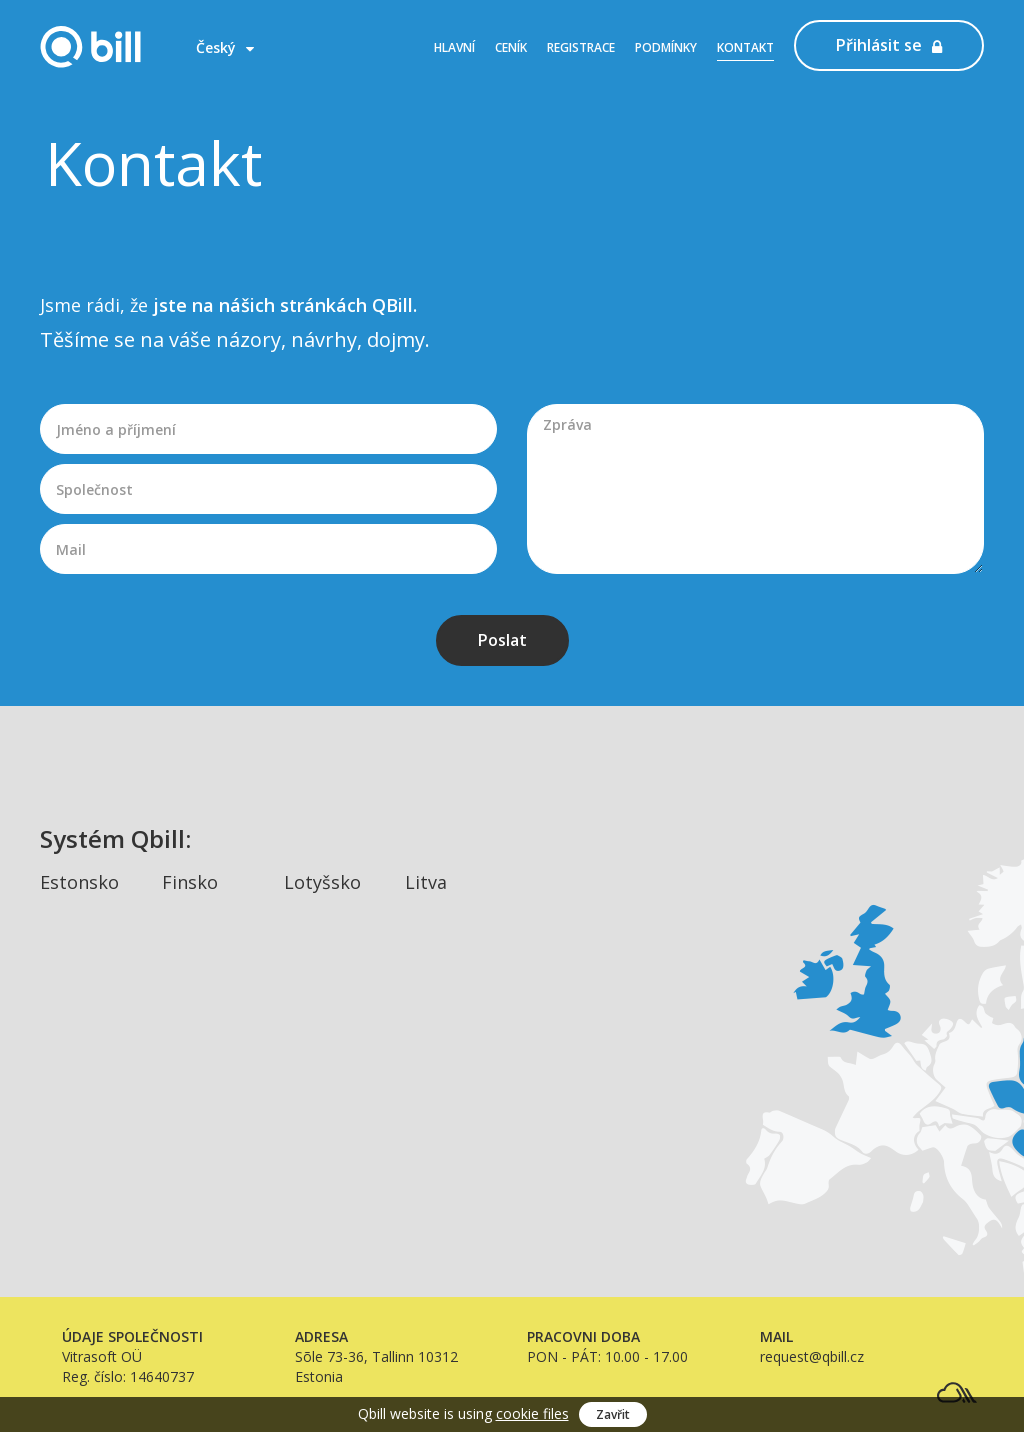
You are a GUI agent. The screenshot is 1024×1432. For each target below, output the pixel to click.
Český (225, 47)
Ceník (511, 47)
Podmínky (666, 47)
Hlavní (454, 47)
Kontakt (745, 47)
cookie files (532, 1413)
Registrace (581, 47)
